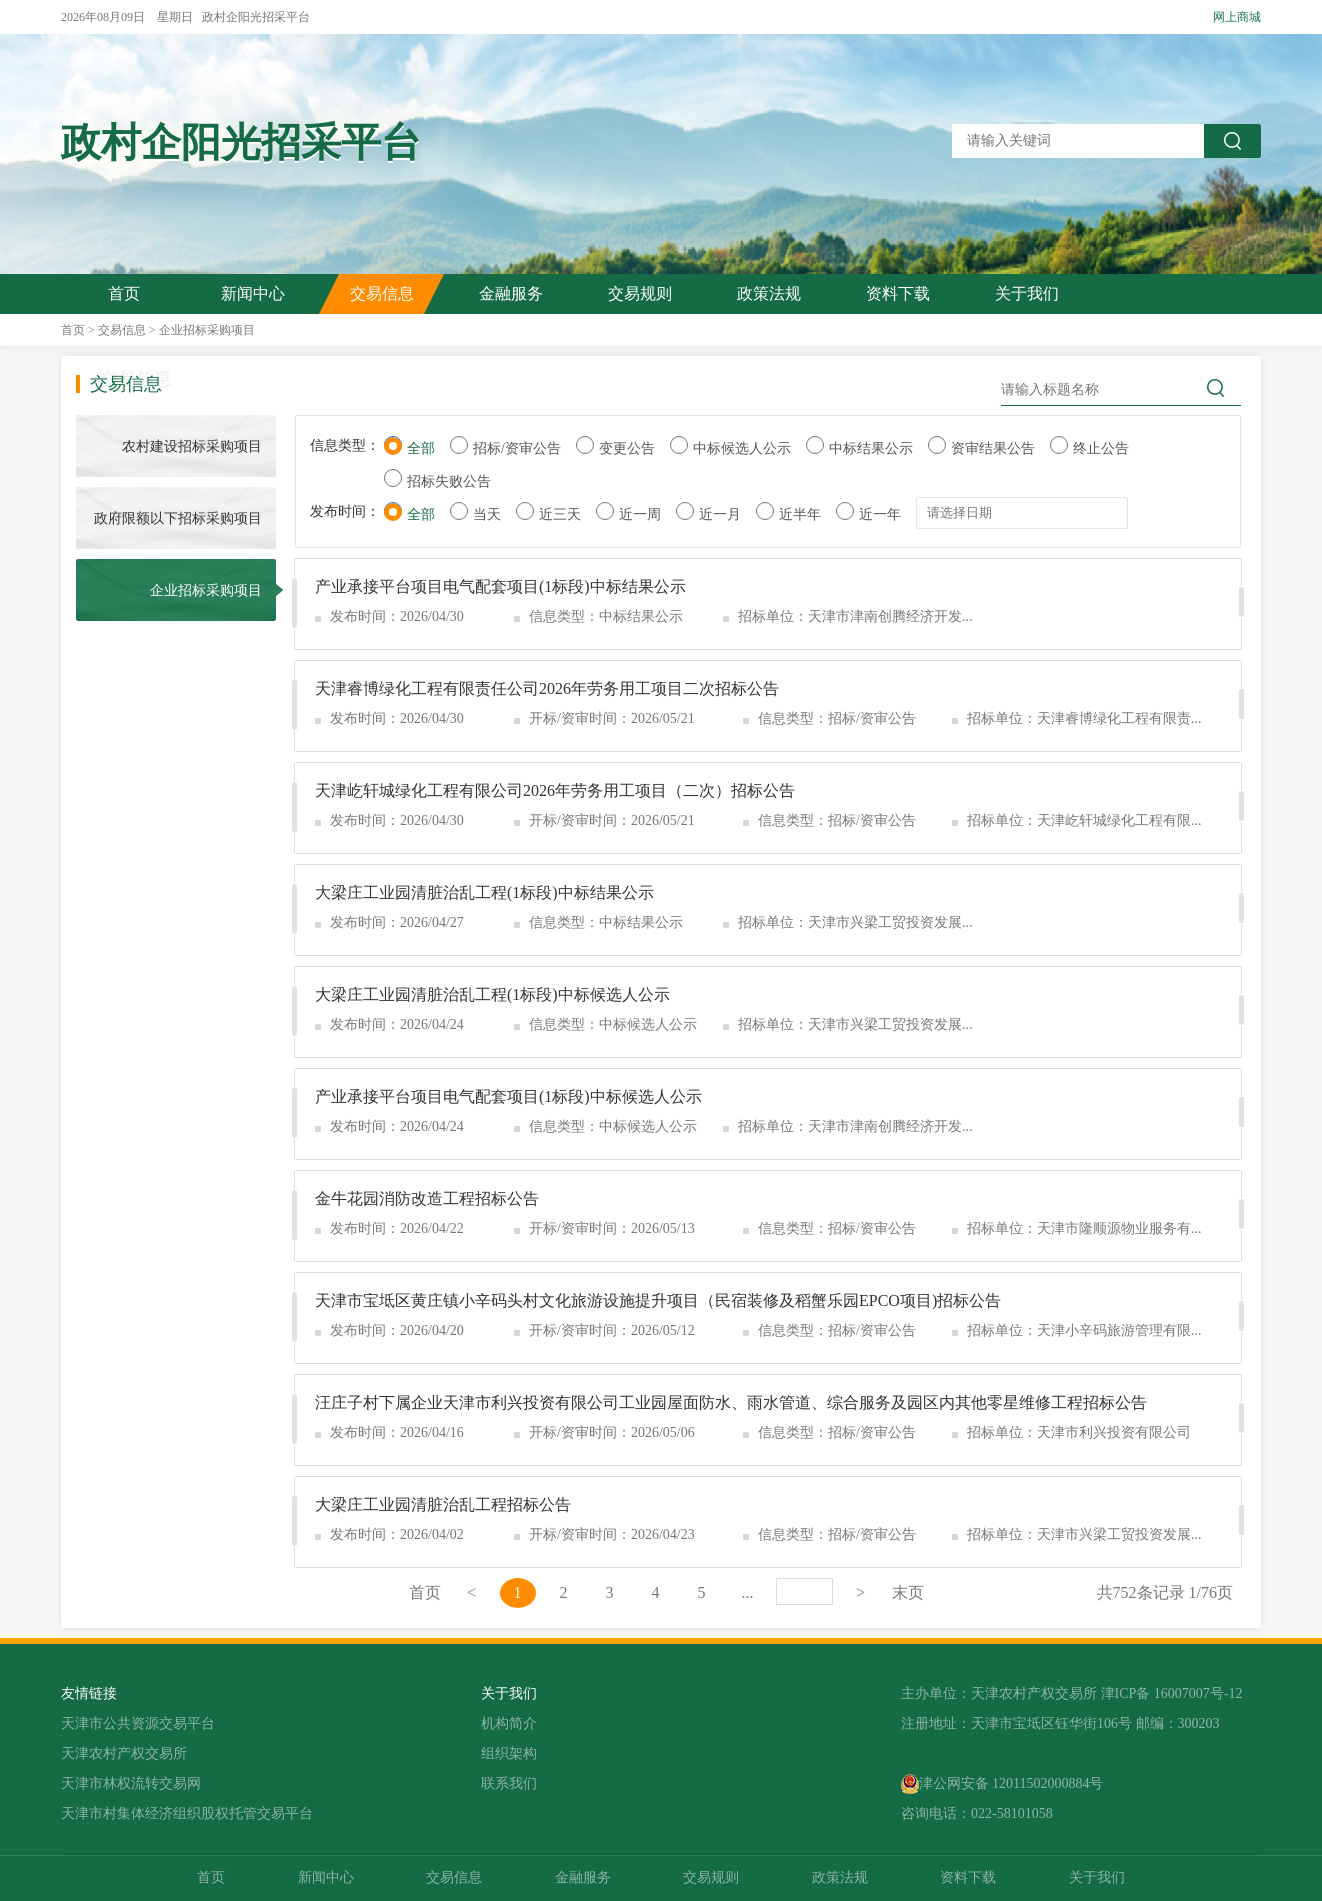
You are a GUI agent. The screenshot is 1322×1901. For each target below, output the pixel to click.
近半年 (800, 514)
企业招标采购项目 (207, 330)
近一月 (720, 514)
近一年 (880, 514)
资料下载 (898, 293)
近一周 (640, 514)
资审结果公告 (993, 448)
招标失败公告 (449, 481)
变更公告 (627, 448)
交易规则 (640, 293)
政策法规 (769, 293)
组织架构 (509, 1753)
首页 (124, 293)
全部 (421, 448)
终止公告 (1101, 448)
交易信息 (382, 293)
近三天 (560, 514)
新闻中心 (253, 293)
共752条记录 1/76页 (1165, 1592)
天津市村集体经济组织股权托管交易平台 (187, 1813)
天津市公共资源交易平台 (138, 1723)
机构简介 (509, 1723)
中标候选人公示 (742, 448)
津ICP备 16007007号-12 (1172, 1693)
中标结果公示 (871, 448)
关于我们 (1027, 293)
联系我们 (509, 1783)
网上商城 (1237, 17)
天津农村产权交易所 (124, 1753)
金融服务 (511, 293)
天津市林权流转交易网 (131, 1783)
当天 (487, 514)
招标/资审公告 (517, 448)
